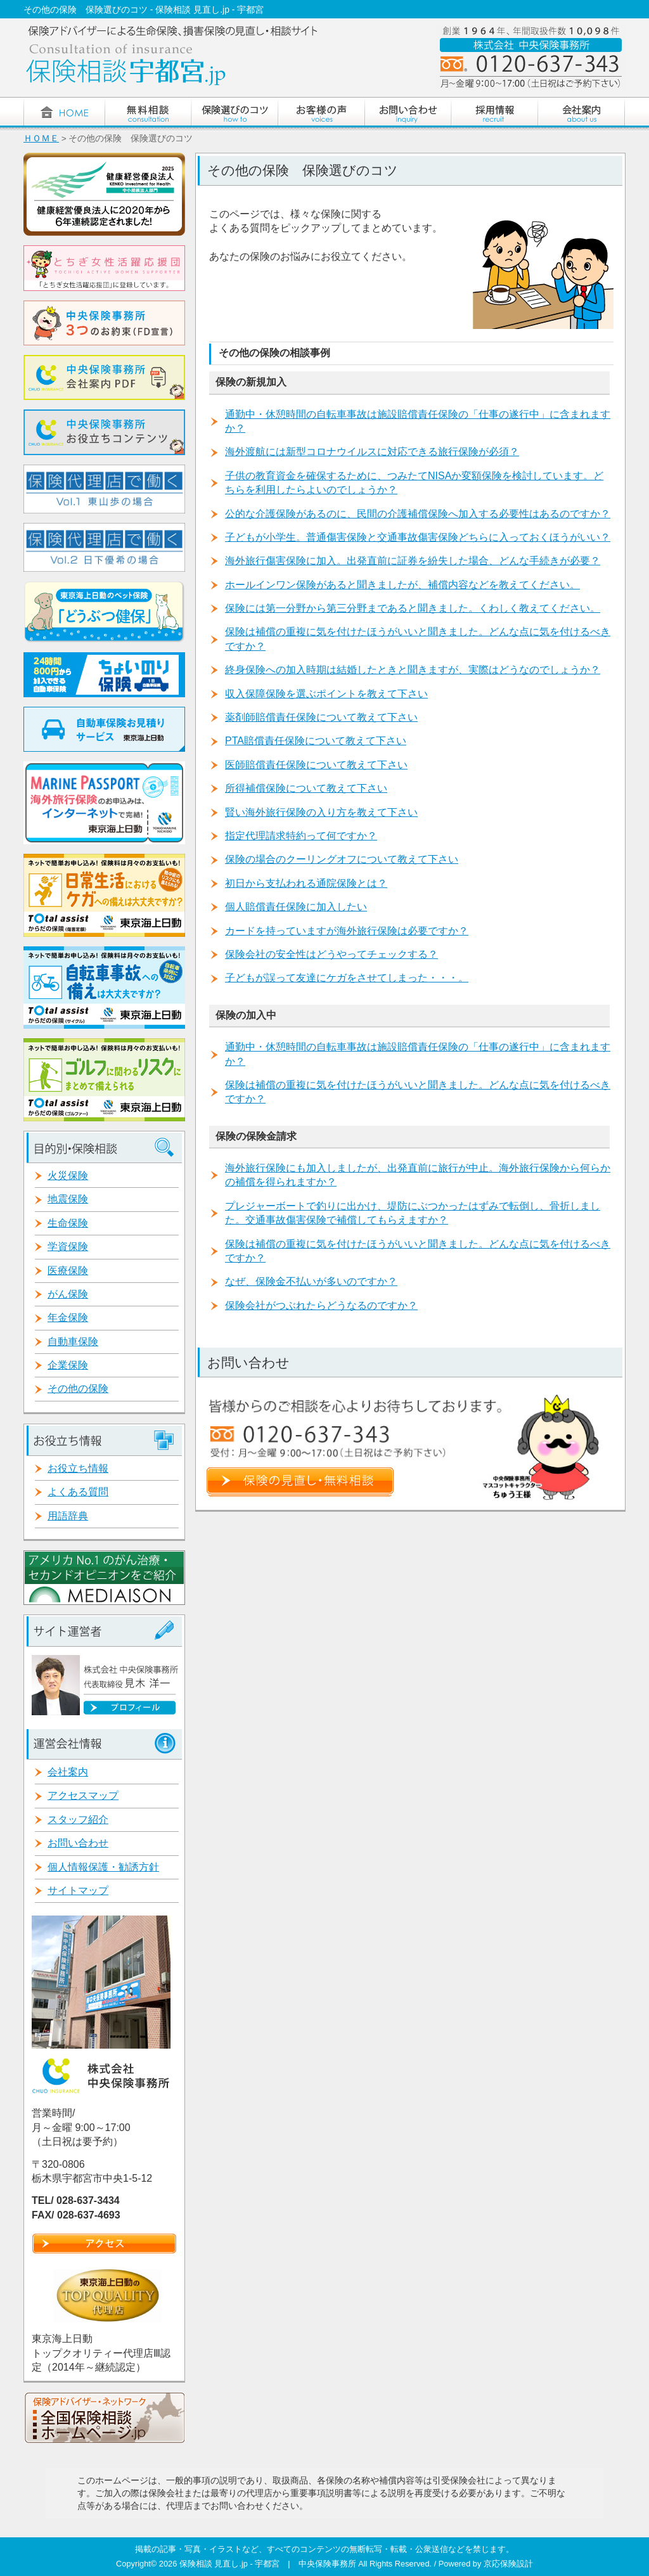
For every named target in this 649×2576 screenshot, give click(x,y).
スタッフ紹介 (78, 1819)
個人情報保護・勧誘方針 (103, 1867)
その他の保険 (78, 1388)
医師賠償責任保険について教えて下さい (316, 764)
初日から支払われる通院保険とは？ (306, 883)
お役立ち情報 (78, 1468)
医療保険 (68, 1270)
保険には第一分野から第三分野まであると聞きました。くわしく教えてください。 (412, 608)
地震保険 (68, 1199)
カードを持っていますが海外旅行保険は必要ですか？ (346, 930)
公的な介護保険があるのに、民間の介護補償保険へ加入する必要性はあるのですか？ (417, 513)
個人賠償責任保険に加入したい (296, 906)
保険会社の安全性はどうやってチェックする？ (331, 954)
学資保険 (68, 1246)
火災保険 (68, 1175)
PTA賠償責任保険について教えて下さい (315, 740)
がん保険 (68, 1294)
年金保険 (68, 1317)
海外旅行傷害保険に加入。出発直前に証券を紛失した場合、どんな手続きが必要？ (412, 560)
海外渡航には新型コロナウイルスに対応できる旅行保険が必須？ (372, 451)
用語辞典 (68, 1515)
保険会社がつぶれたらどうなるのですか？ (321, 1305)
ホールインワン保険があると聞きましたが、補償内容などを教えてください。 (402, 584)
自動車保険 (73, 1341)
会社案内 (68, 1772)
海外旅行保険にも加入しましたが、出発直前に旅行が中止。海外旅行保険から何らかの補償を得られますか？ (417, 1174)
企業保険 (68, 1365)
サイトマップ (78, 1890)
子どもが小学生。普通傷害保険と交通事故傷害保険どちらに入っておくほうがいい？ (417, 537)
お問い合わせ (78, 1843)
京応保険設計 (508, 2563)
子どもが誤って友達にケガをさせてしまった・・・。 (346, 977)
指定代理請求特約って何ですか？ (301, 835)
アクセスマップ (83, 1795)
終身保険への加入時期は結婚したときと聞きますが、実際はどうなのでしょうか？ (412, 669)
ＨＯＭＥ (41, 138)
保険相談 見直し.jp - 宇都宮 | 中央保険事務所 (268, 2563)
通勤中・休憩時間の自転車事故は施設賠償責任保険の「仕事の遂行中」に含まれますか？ (417, 421)
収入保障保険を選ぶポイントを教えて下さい (326, 693)
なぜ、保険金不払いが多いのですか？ (311, 1281)
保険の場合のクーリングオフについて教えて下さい (341, 859)
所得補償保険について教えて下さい (306, 788)
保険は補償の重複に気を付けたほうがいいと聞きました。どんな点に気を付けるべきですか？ (417, 638)
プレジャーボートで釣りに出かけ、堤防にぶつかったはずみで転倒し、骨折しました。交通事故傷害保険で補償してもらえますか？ (412, 1213)
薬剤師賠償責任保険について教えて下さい (321, 717)
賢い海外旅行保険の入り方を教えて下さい (321, 812)
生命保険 (68, 1223)
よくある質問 (78, 1491)
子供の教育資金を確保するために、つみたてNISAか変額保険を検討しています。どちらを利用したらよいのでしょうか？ (414, 482)
